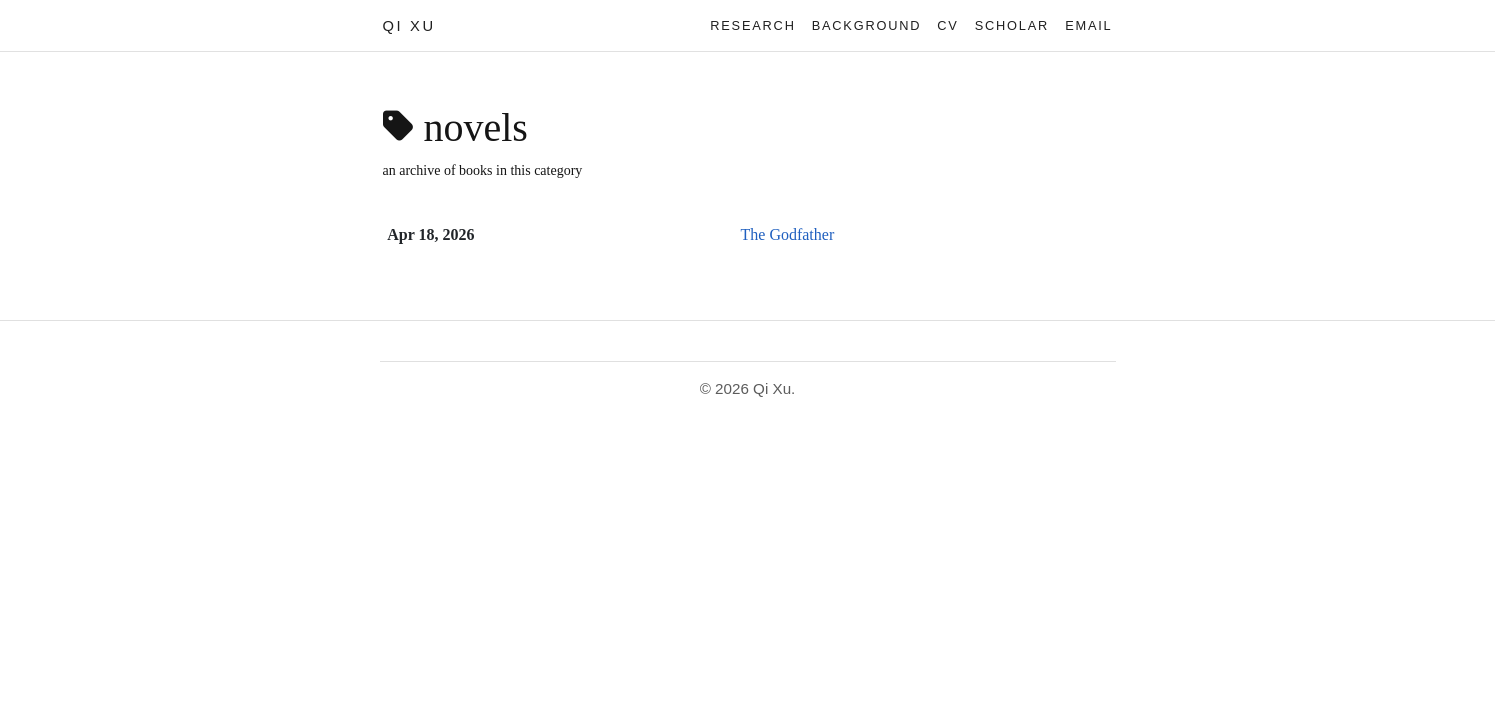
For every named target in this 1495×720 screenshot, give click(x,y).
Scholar (1012, 25)
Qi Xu (409, 26)
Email (1088, 25)
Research (752, 25)
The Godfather (788, 234)
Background (867, 25)
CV (947, 25)
